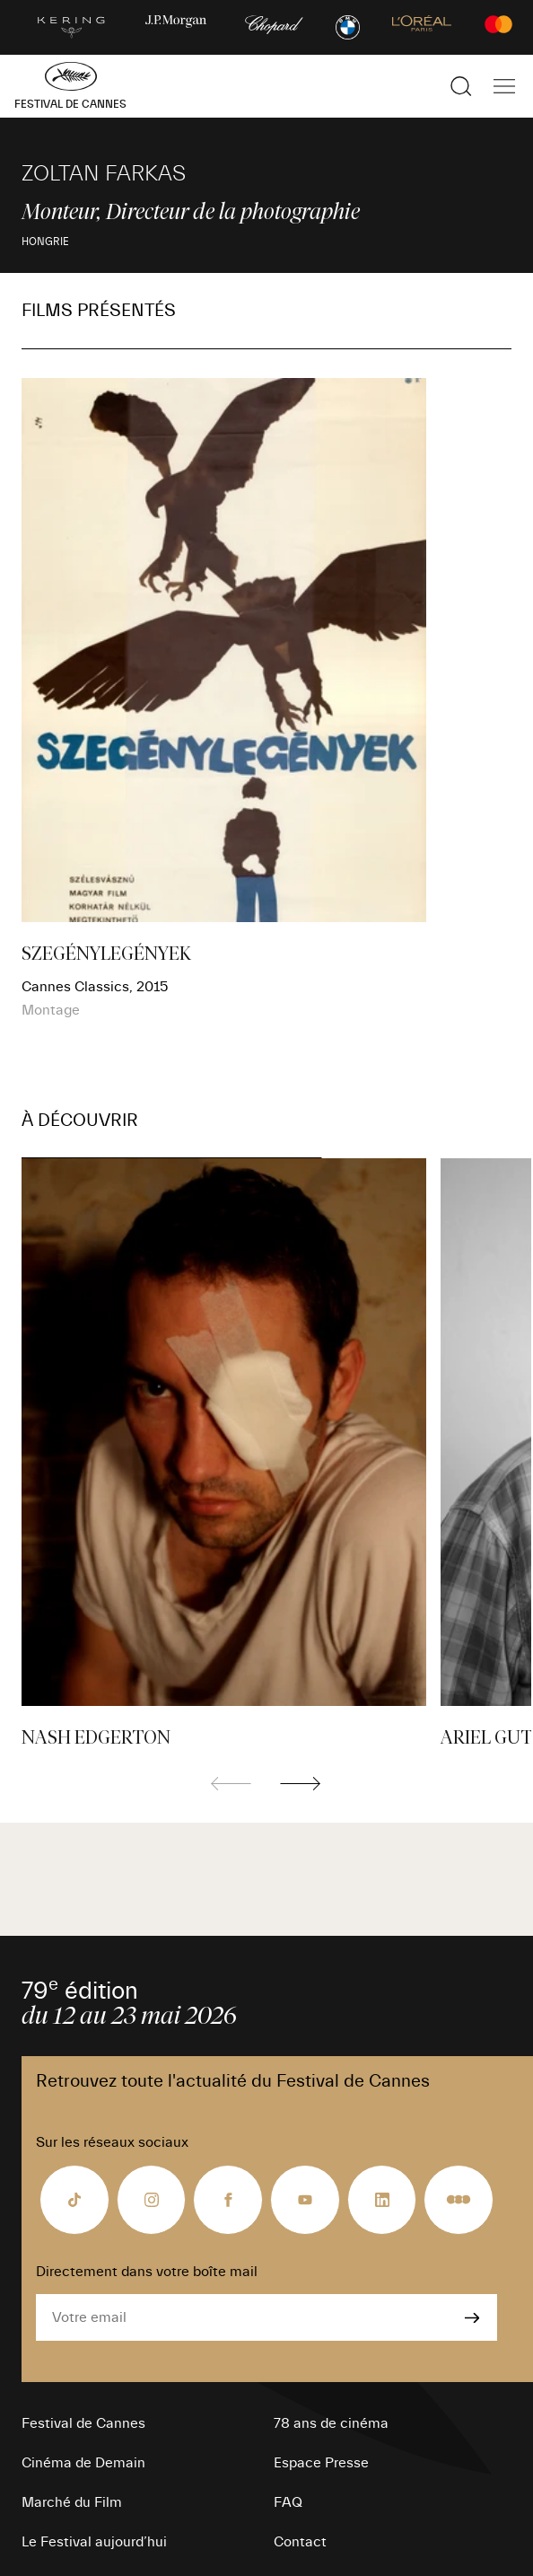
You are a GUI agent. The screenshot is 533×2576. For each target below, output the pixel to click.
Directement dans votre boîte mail (147, 2272)
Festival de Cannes (83, 2423)
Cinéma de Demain (83, 2463)
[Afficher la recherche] (461, 86)
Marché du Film (72, 2502)
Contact (300, 2542)
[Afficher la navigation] (504, 86)
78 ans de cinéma (331, 2423)
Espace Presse (321, 2463)
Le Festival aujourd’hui (94, 2542)
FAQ (288, 2502)
